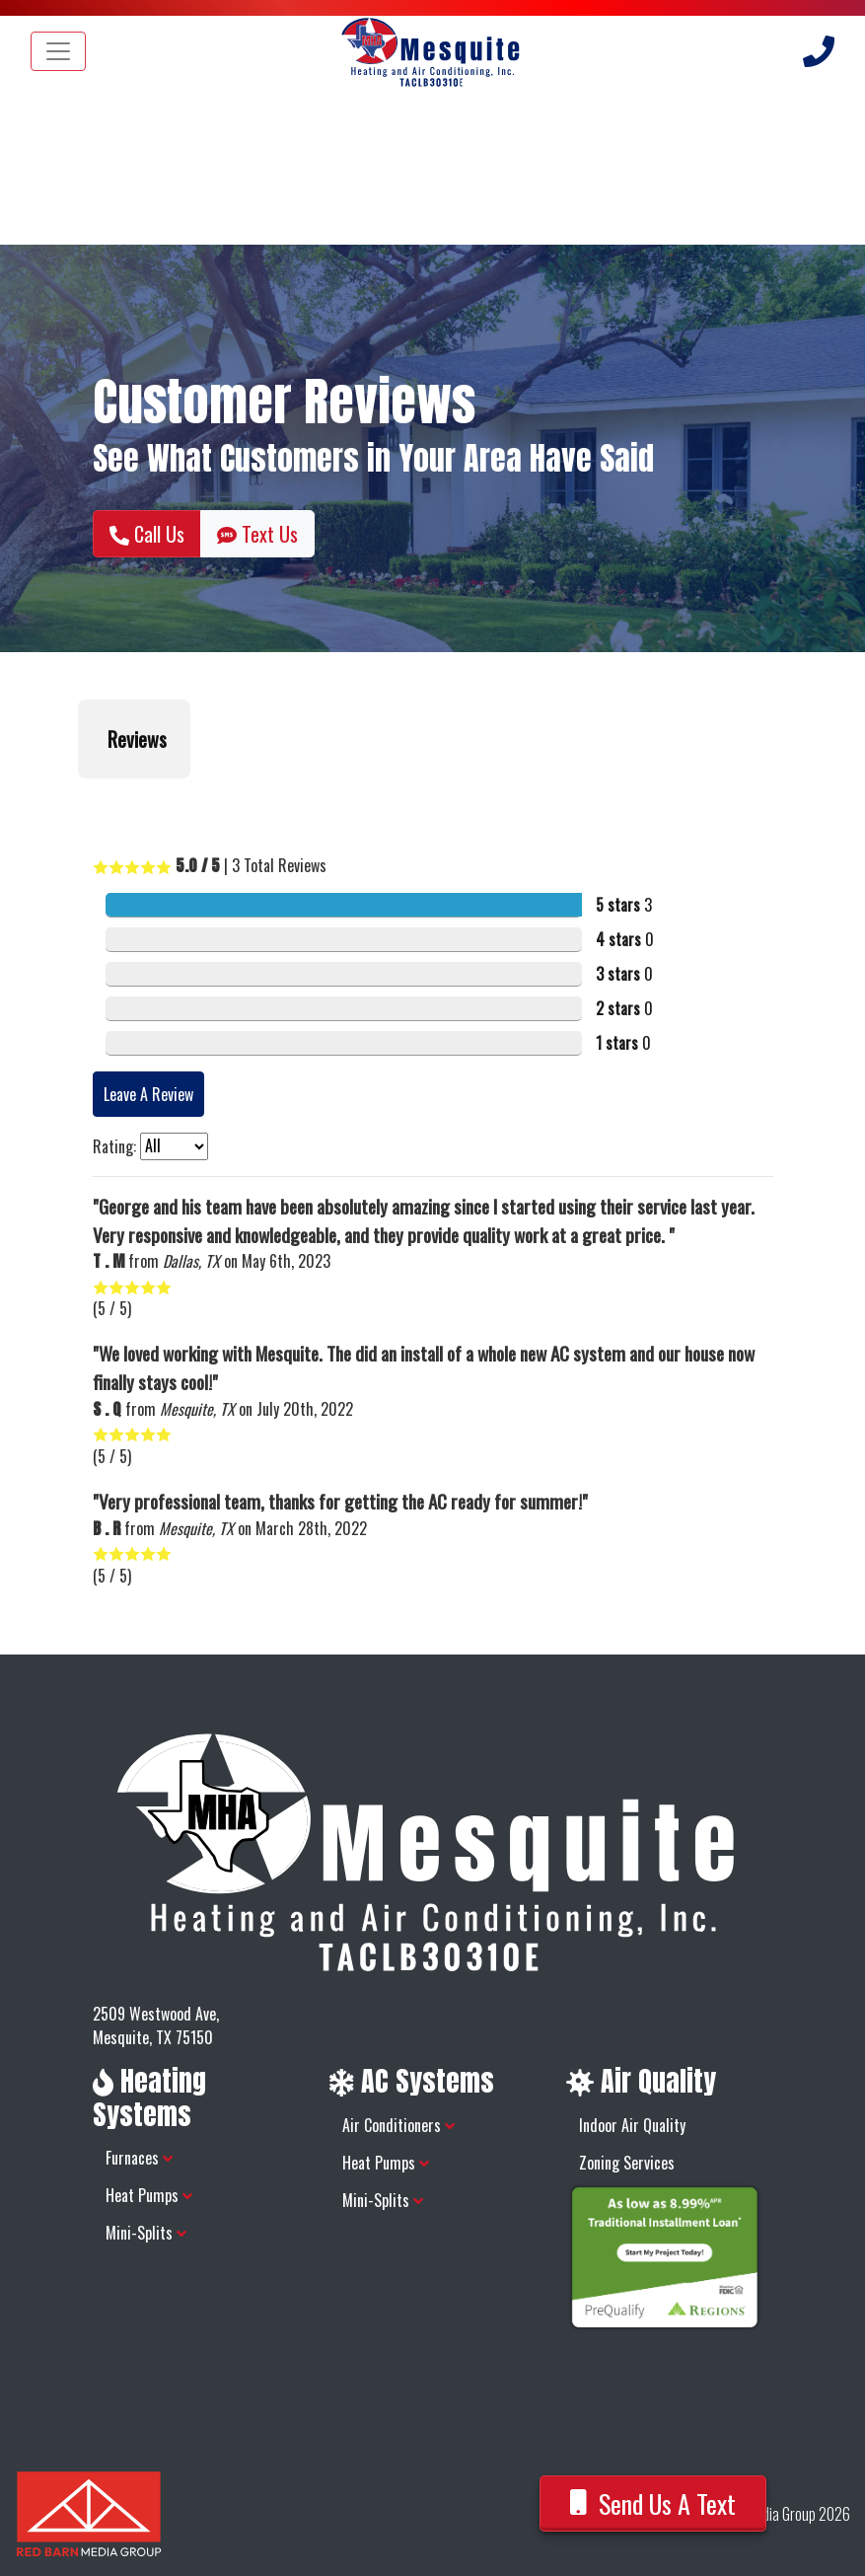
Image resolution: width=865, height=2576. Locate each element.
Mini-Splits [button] (146, 2233)
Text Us (257, 534)
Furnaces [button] (139, 2158)
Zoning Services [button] (627, 2162)
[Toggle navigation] (58, 51)
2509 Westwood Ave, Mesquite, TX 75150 (156, 2025)
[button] (78, 798)
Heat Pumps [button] (149, 2195)
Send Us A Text (653, 2503)
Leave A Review (148, 1094)
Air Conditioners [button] (398, 2125)
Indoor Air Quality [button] (632, 2125)
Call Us (146, 534)
